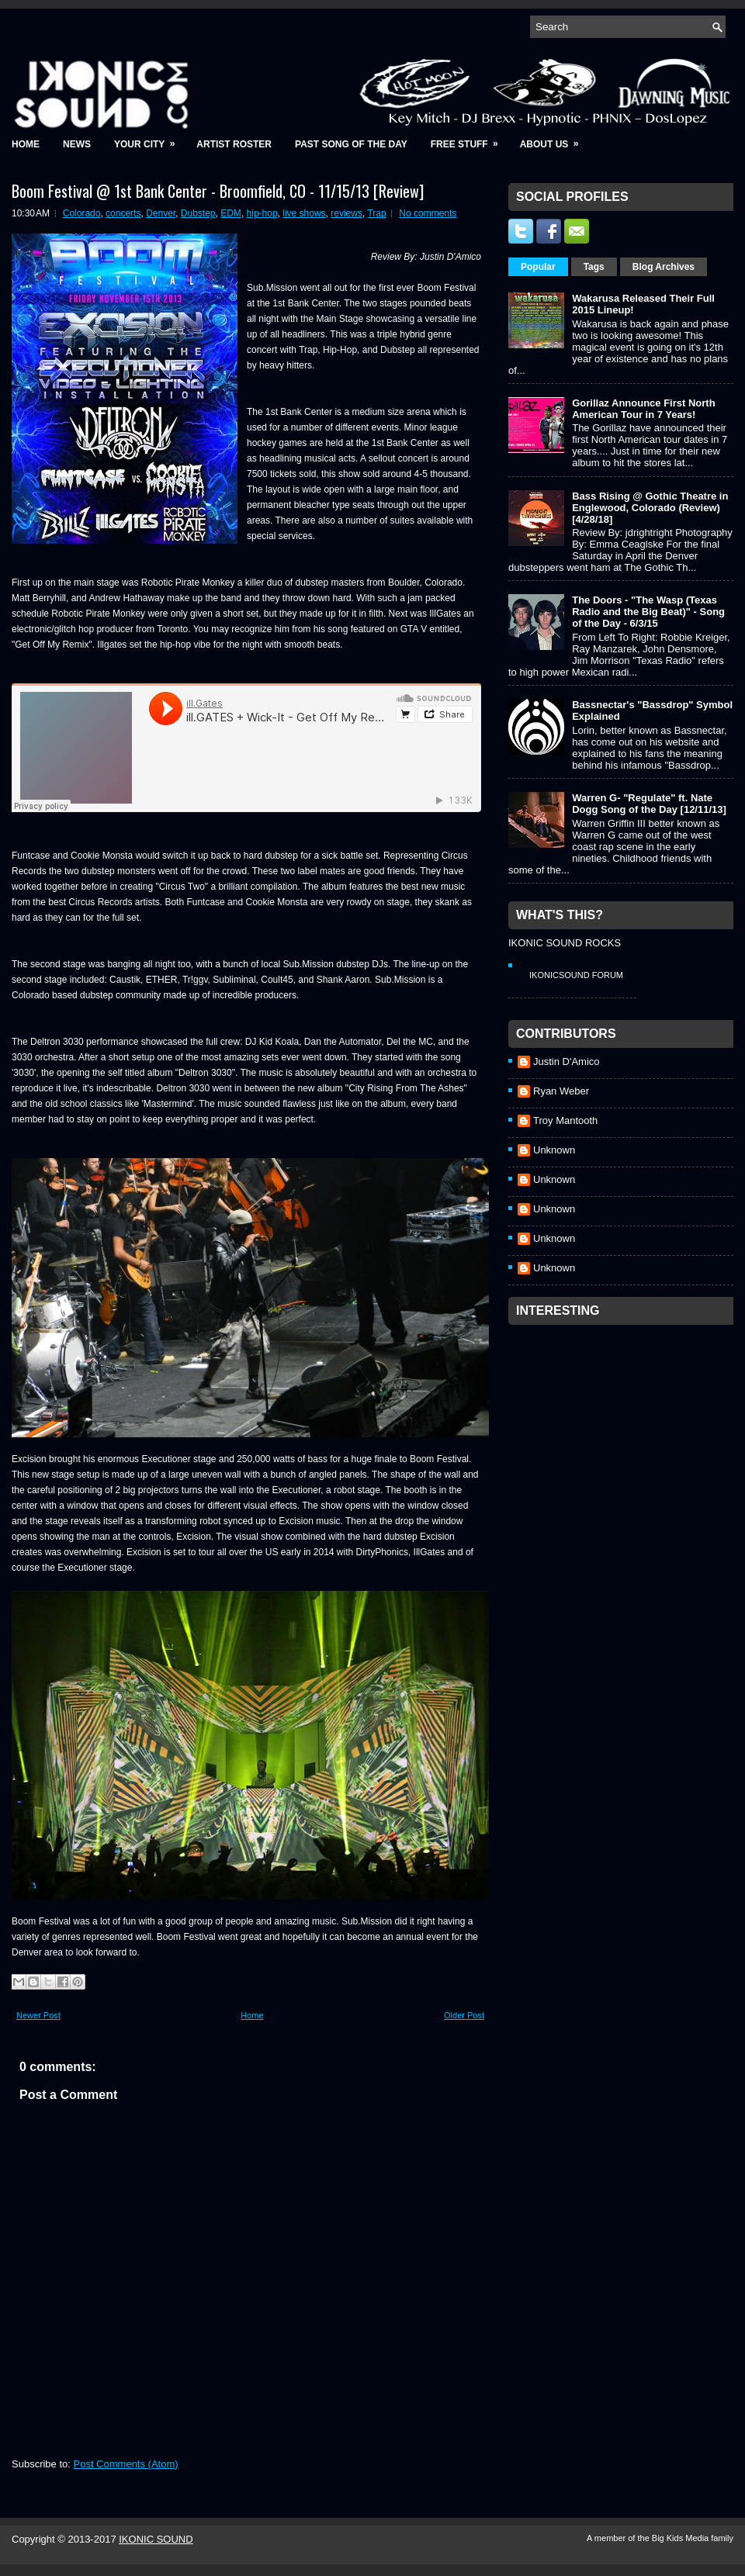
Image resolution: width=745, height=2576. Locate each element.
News (77, 144)
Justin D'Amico (566, 1061)
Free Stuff (469, 139)
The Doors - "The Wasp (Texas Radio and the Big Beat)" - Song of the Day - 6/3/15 (648, 611)
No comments (427, 213)
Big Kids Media (681, 2538)
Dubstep (198, 213)
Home (26, 144)
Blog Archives (663, 266)
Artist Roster (234, 144)
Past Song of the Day (351, 144)
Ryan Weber (561, 1091)
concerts (123, 213)
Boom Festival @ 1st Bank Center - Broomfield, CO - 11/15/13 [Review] (218, 191)
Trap (376, 213)
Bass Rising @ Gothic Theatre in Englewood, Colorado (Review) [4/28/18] (650, 507)
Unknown (554, 1150)
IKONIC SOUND (155, 2539)
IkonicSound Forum (576, 975)
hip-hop (262, 213)
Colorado (82, 213)
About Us (554, 139)
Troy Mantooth (565, 1120)
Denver (160, 213)
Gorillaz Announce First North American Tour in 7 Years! (643, 408)
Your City (149, 139)
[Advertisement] (608, 1430)
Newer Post (38, 2015)
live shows (303, 213)
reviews (346, 213)
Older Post (464, 2015)
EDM (230, 213)
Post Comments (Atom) (126, 2464)
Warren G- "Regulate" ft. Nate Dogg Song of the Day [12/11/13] (649, 803)
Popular (538, 266)
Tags (594, 266)
